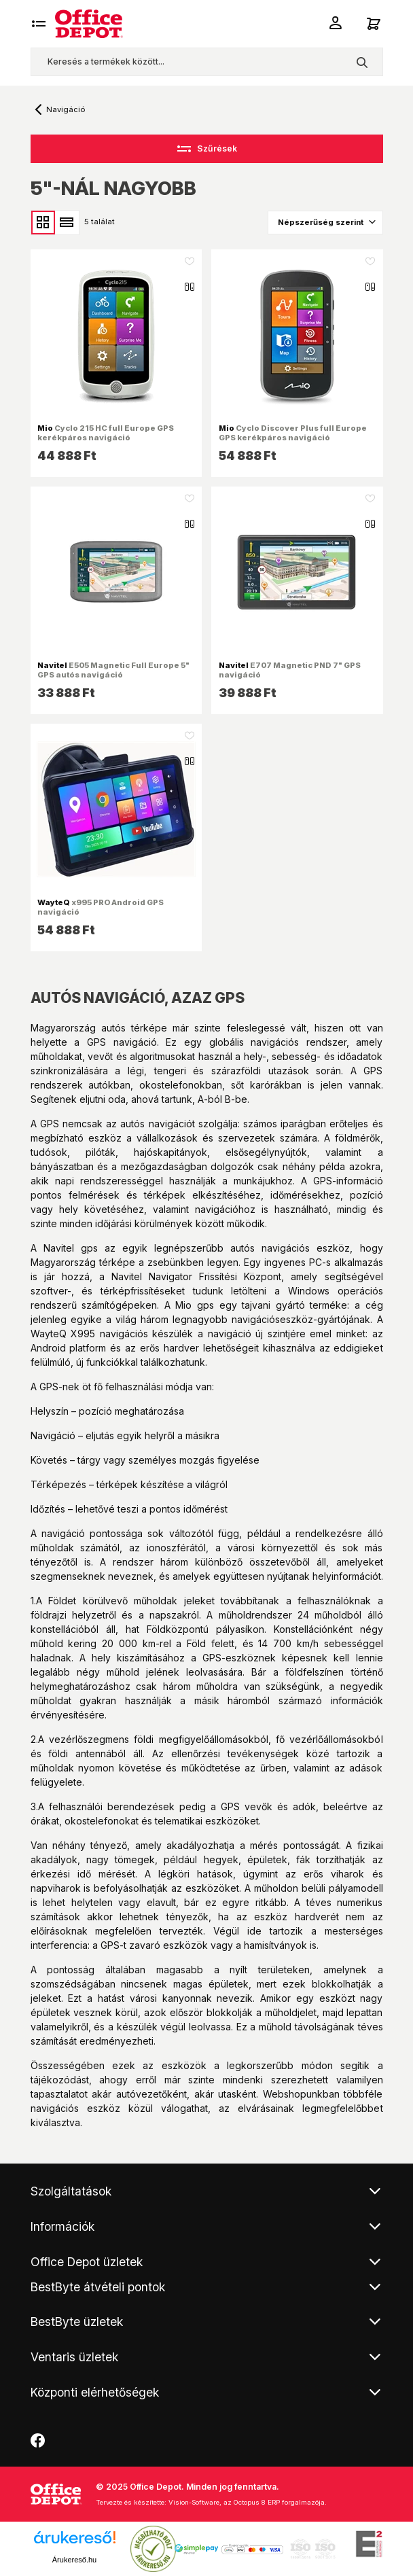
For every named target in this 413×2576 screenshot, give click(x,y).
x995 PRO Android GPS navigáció (100, 907)
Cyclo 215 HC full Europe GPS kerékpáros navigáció (105, 432)
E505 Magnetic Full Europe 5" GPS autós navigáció (113, 670)
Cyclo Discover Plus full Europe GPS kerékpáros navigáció (293, 432)
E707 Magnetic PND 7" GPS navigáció (290, 670)
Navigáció (65, 109)
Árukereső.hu (74, 2560)
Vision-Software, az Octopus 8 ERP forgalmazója (246, 2502)
